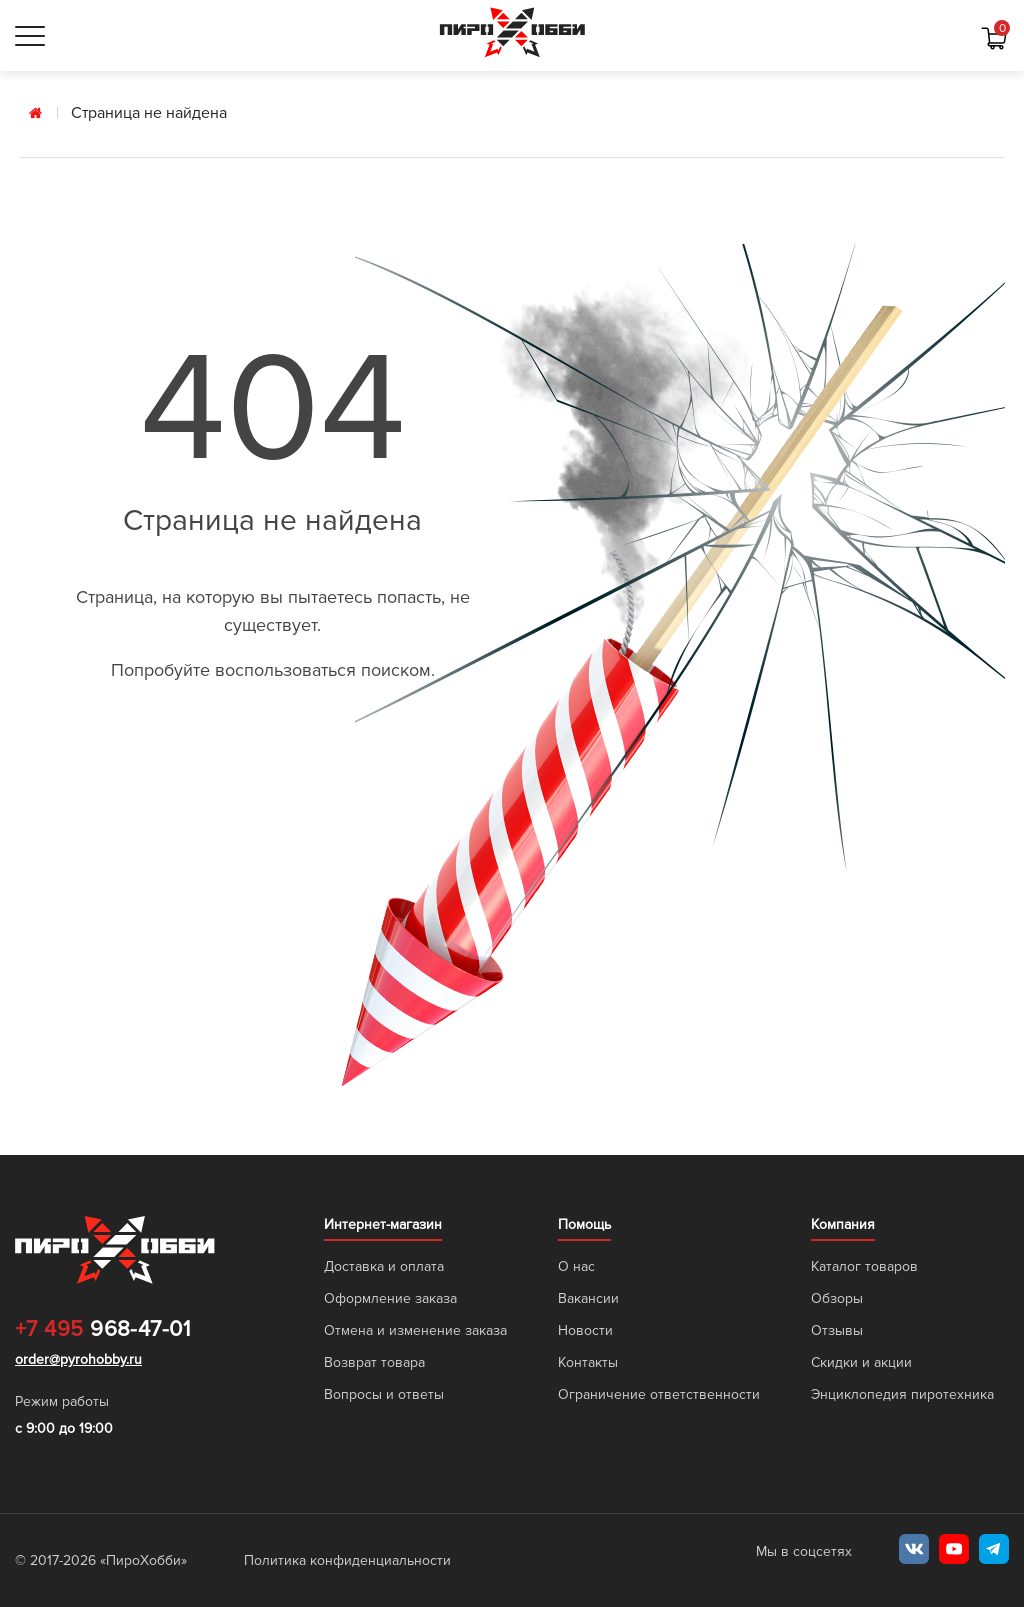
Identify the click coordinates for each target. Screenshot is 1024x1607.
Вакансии (588, 1298)
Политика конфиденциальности (347, 1560)
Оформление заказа (390, 1298)
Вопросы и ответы (384, 1394)
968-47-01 (102, 1330)
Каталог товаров (864, 1266)
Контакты (588, 1362)
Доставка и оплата (384, 1266)
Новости (585, 1330)
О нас (576, 1266)
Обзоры (837, 1298)
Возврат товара (374, 1362)
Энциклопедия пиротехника (902, 1394)
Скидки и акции (861, 1362)
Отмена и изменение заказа (415, 1330)
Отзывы (837, 1330)
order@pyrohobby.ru (78, 1359)
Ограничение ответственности (659, 1394)
